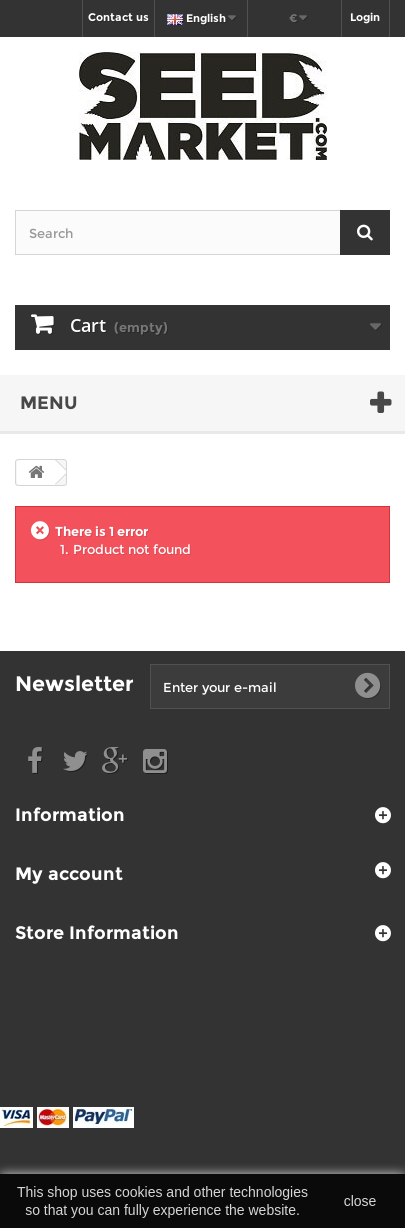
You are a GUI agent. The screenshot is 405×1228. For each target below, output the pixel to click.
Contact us (118, 17)
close (360, 1201)
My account (69, 874)
